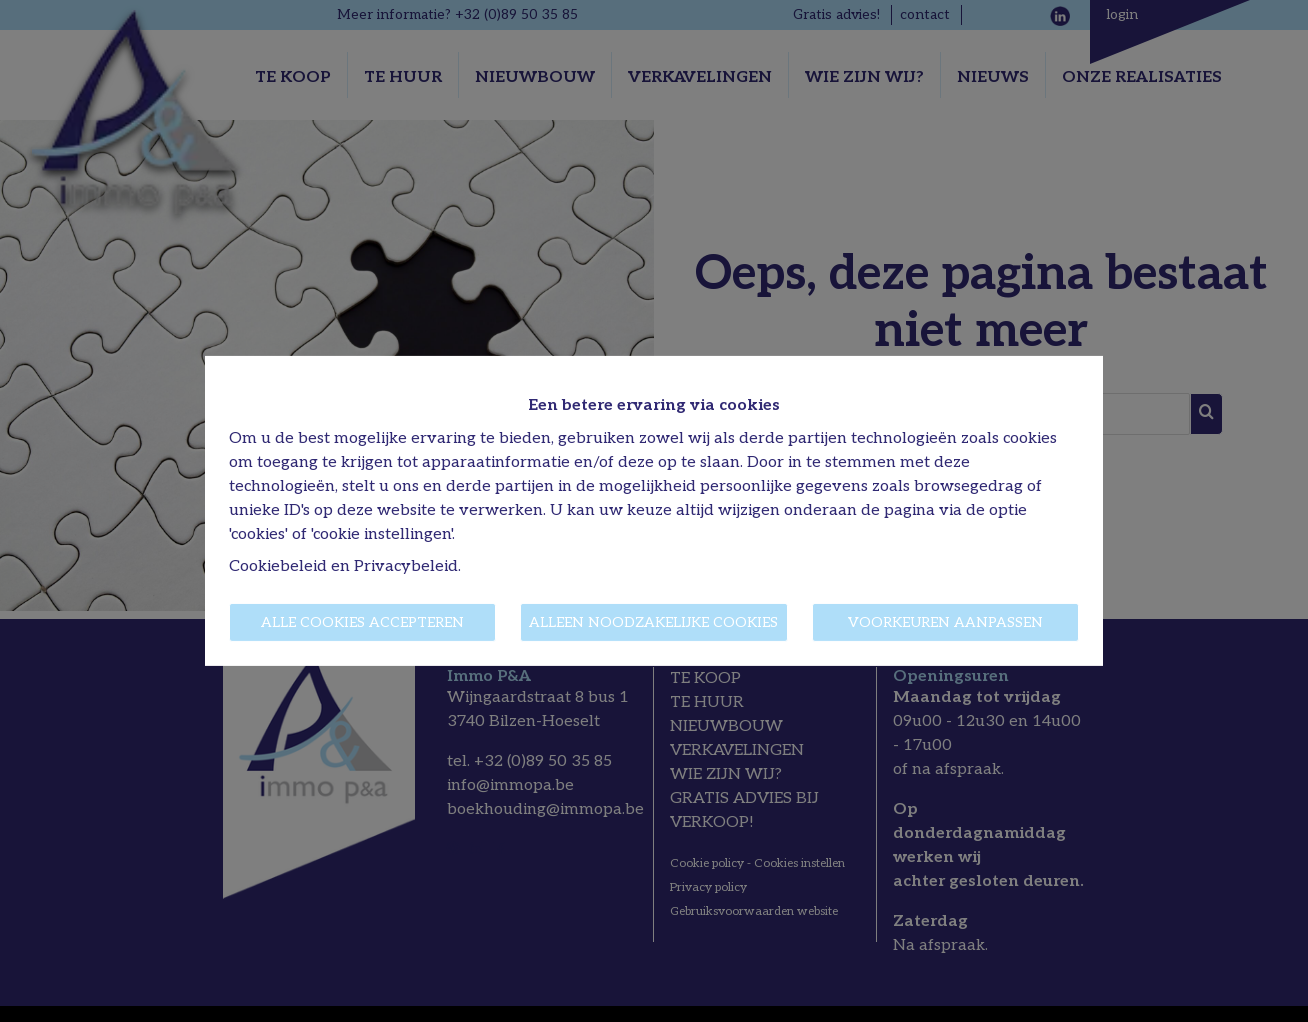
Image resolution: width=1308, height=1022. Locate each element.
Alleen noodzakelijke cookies (653, 622)
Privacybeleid (406, 566)
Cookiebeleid (278, 566)
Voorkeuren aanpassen (945, 622)
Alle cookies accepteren (362, 622)
